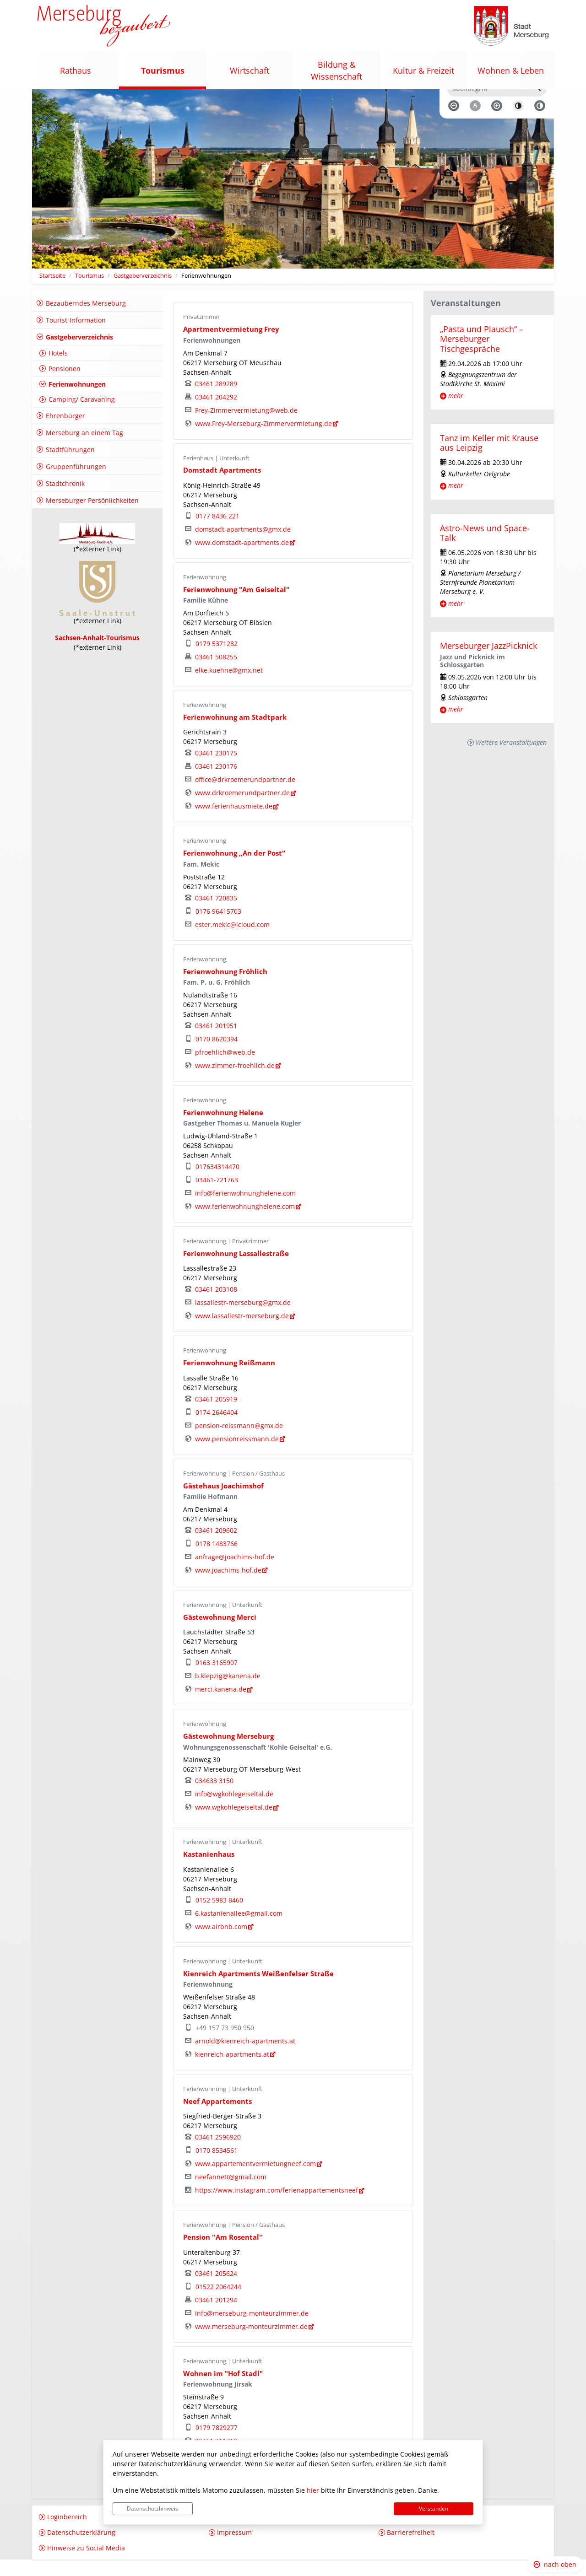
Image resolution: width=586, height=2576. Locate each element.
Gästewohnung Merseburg (228, 1752)
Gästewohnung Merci (219, 1633)
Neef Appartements (217, 2118)
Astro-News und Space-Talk (485, 549)
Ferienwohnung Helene (223, 1128)
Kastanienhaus (208, 1870)
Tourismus (89, 292)
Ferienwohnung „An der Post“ (234, 869)
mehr (455, 412)
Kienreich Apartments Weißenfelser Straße (258, 1989)
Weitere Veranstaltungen (511, 758)
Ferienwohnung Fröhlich (225, 987)
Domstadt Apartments (222, 486)
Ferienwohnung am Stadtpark (235, 733)
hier (313, 2490)
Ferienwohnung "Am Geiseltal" (236, 605)
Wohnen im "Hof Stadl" (223, 2389)
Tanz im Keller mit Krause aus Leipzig (489, 459)
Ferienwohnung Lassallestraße (236, 1270)
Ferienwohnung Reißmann (229, 1379)
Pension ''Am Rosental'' (223, 2253)
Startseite (52, 292)
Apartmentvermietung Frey (231, 345)
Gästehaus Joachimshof (223, 1502)
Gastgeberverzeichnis (143, 292)
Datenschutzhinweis (152, 2508)
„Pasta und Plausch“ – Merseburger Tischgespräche (481, 355)
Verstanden (433, 2508)
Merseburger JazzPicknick (488, 662)
